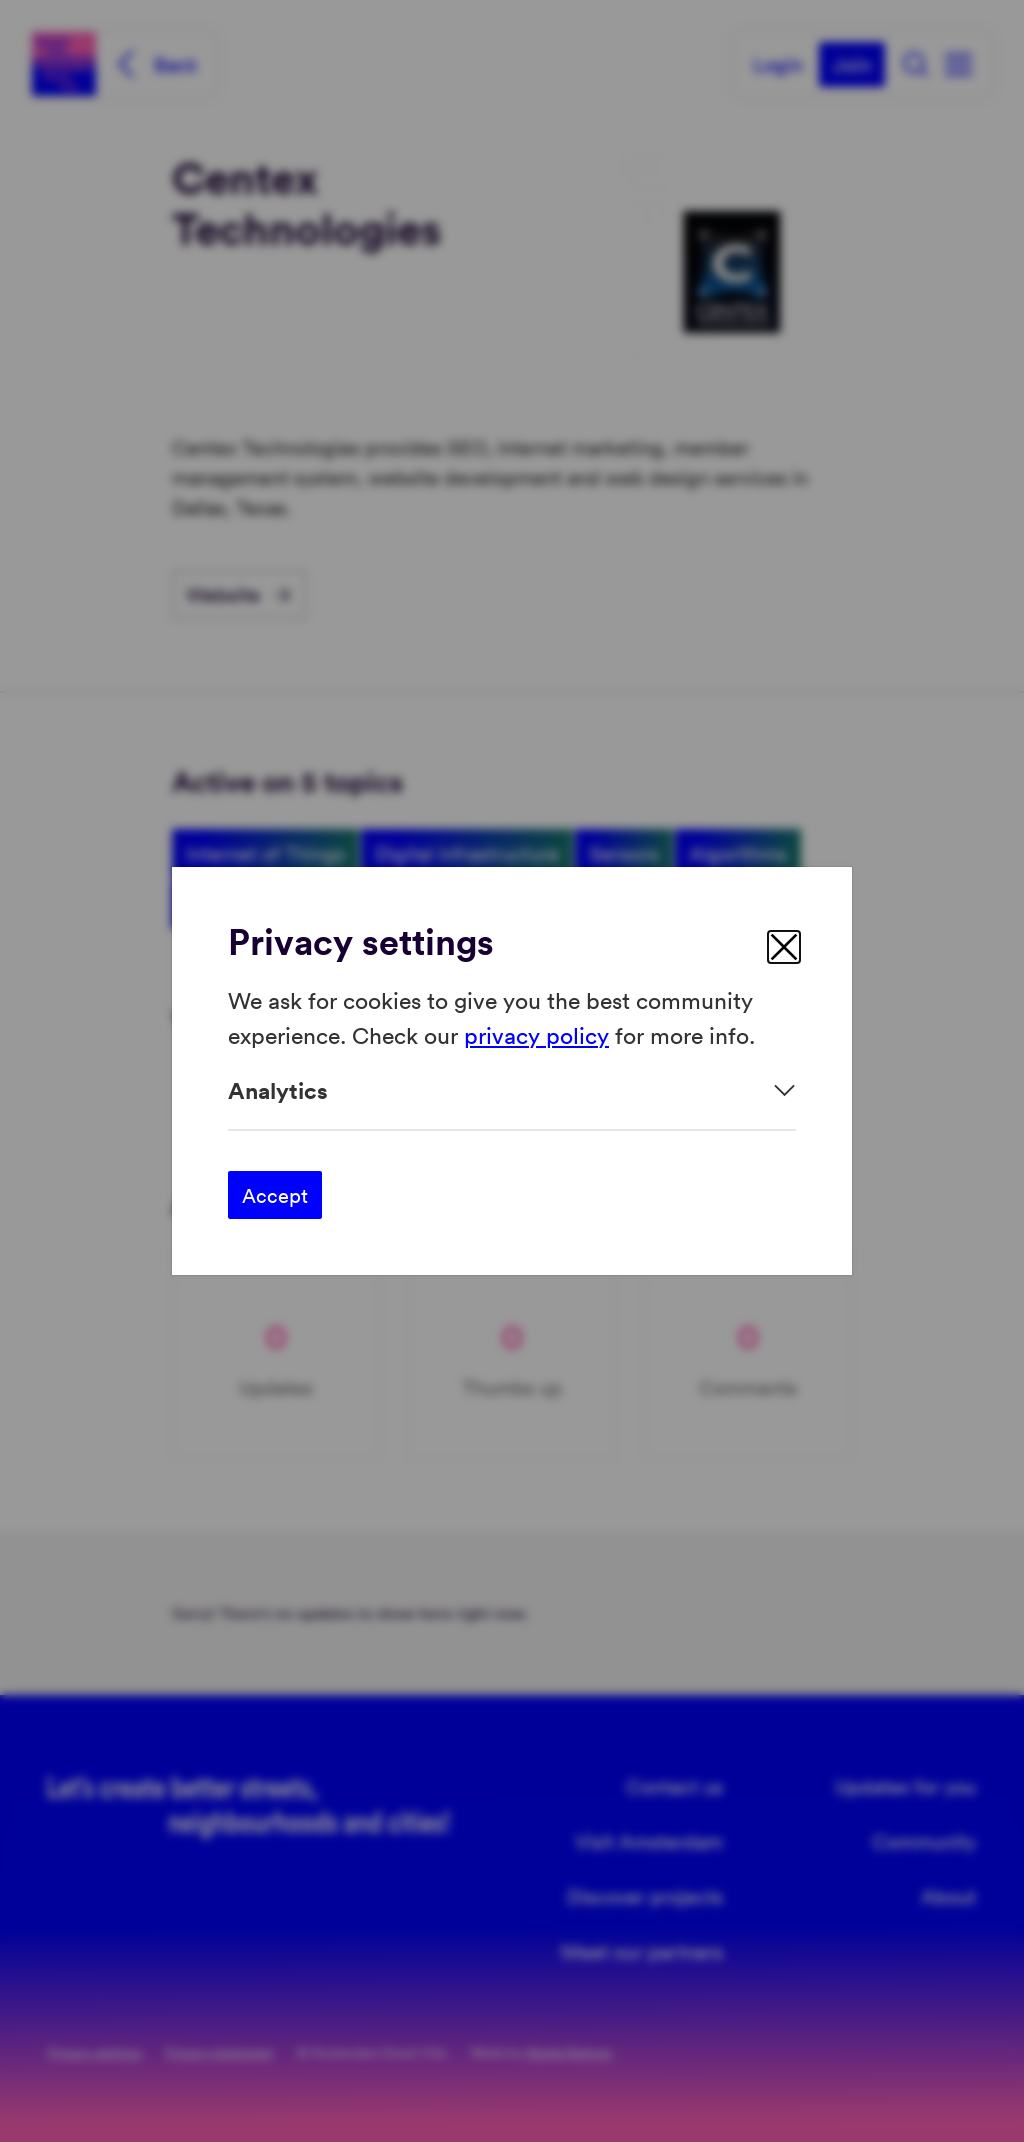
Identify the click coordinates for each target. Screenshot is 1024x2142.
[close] (784, 947)
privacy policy (536, 1033)
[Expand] (512, 1090)
